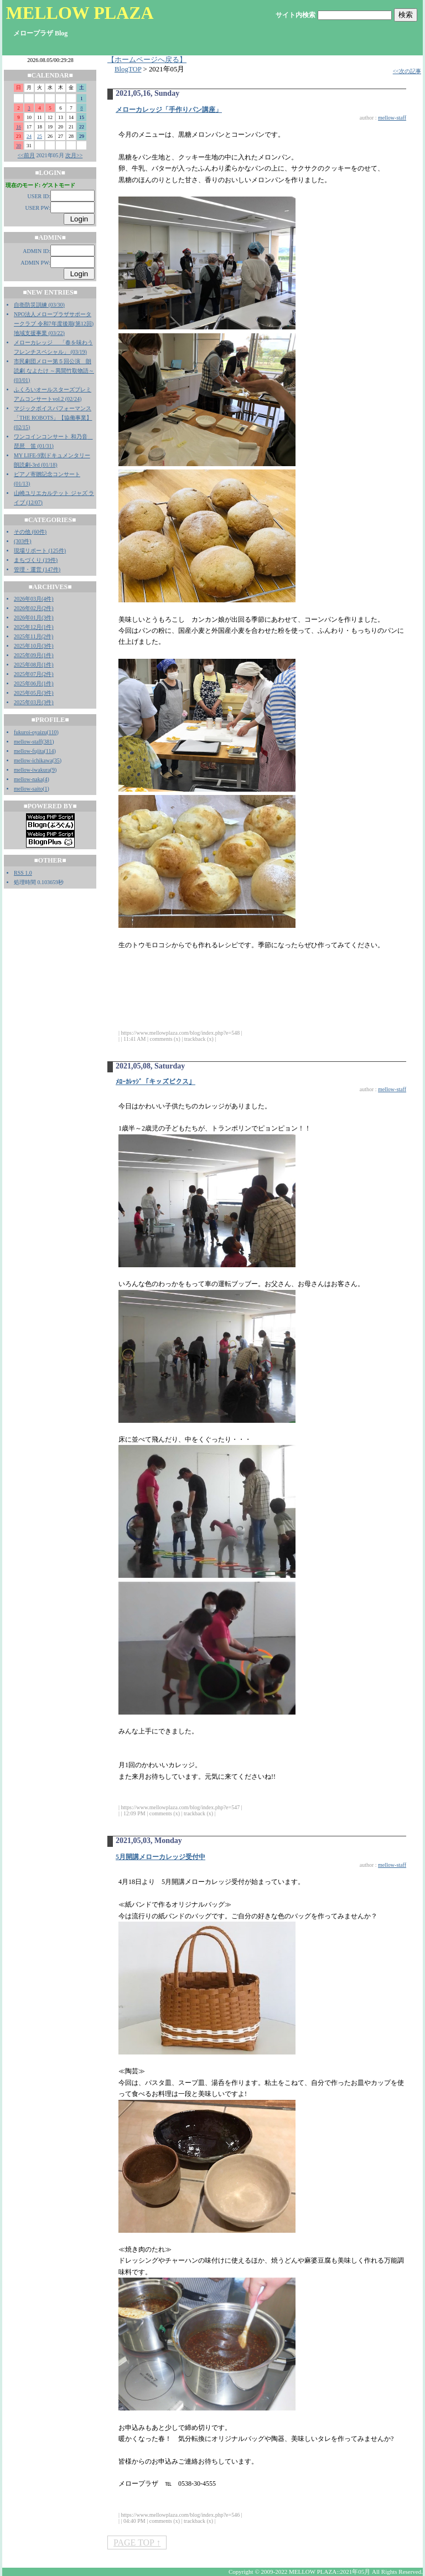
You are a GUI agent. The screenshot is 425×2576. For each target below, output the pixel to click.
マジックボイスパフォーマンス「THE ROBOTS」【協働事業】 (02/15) (53, 417)
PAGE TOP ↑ (136, 2542)
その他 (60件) (30, 532)
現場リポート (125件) (40, 551)
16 (18, 127)
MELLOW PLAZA (80, 13)
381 (48, 742)
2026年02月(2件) (34, 608)
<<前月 (26, 155)
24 (29, 136)
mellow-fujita (29, 751)
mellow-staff (28, 742)
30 (18, 145)
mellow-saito (28, 789)
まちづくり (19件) (36, 560)
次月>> (73, 155)
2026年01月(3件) (34, 618)
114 (50, 751)
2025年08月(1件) (34, 665)
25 (39, 136)
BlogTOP (128, 69)
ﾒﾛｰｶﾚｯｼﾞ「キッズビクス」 (155, 1082)
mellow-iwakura (32, 770)
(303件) (23, 541)
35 (57, 760)
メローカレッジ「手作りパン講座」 (169, 109)
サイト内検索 (295, 15)
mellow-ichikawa (33, 760)
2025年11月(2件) (33, 636)
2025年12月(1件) (34, 627)
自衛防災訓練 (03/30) (39, 305)
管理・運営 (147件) (37, 569)
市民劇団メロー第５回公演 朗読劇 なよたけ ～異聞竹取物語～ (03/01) (54, 370)
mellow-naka (28, 779)
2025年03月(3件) (34, 702)
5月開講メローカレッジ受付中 (160, 1857)
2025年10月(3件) (34, 646)
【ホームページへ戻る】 (146, 60)
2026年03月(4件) (34, 599)
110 (53, 732)
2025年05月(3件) (34, 693)
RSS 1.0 (23, 873)
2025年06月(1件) (34, 683)
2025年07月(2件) (34, 674)
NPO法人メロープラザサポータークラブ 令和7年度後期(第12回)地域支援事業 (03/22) (54, 323)
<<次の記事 (407, 71)
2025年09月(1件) (34, 655)
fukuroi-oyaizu (30, 732)
